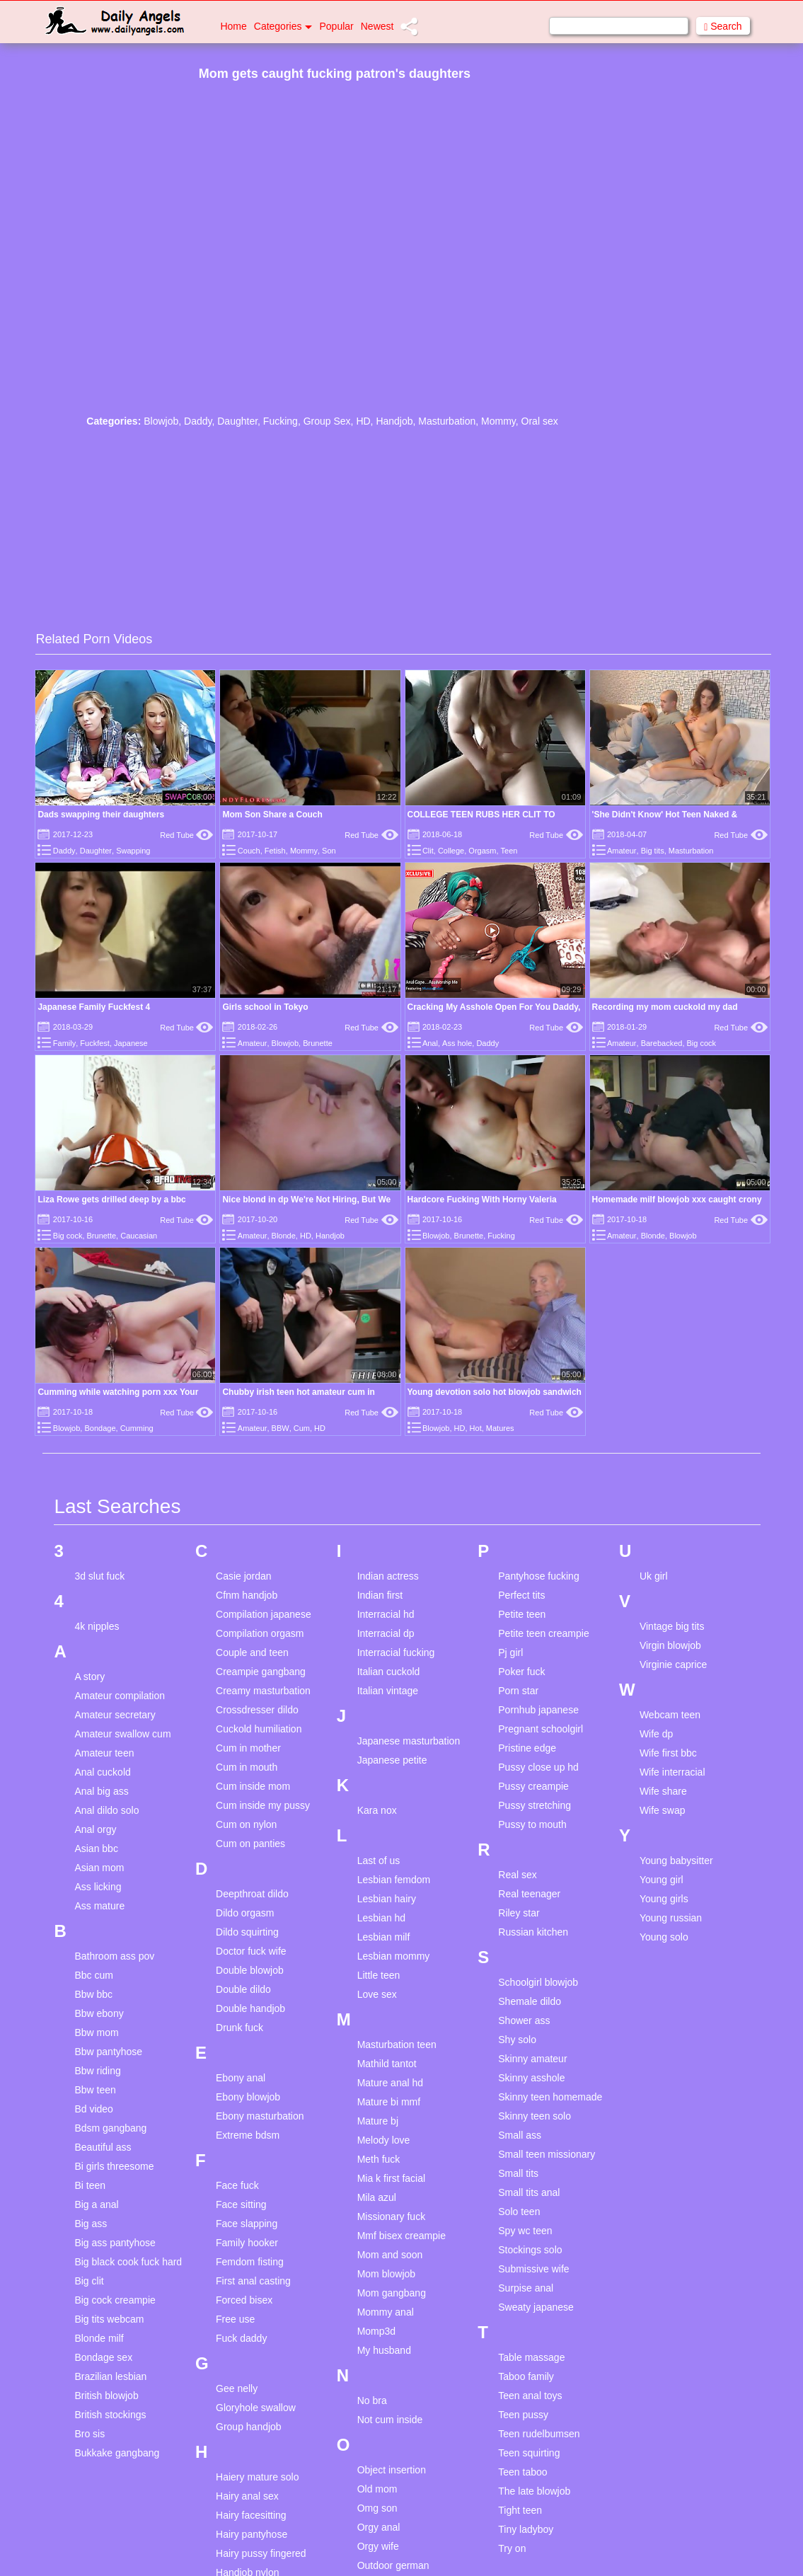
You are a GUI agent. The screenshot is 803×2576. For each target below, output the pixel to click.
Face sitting (241, 2204)
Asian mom (99, 1867)
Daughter (237, 421)
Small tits (518, 2173)
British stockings (110, 2414)
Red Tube (186, 835)
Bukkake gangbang (116, 2453)
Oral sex (539, 421)
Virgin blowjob (670, 1645)
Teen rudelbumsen (538, 2433)
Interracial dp (386, 1633)
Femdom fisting (250, 2261)
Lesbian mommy (393, 1956)
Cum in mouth (246, 1767)
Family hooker (247, 2242)
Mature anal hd (390, 2082)
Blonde (284, 1235)
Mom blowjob (386, 2273)
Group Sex (327, 421)
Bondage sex (103, 2357)
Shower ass (524, 2020)
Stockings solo (530, 2249)
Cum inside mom (253, 1786)
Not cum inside (390, 2419)
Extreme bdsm (247, 2135)
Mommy (498, 421)
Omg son (377, 2508)
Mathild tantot (387, 2063)
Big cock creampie (114, 2300)
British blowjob (106, 2395)
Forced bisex (244, 2300)
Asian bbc (95, 1848)
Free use (235, 2319)
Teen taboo (522, 2472)
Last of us (378, 1860)
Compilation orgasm (260, 1633)
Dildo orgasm (245, 1913)
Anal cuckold (102, 1772)
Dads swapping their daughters (100, 815)
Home (233, 26)
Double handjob (250, 2008)
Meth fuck (378, 2159)
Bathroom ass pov (114, 1956)
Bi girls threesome (114, 2166)
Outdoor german (393, 2565)
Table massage (531, 2357)
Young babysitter (676, 1860)
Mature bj (377, 2121)
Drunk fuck (239, 2027)
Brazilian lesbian (110, 2376)
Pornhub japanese (538, 1709)
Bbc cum (93, 1975)
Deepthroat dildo (252, 1893)
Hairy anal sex (247, 2496)
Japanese (131, 1043)
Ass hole (457, 1043)
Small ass (519, 2135)
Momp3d (376, 2331)
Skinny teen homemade (550, 2097)
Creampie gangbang (261, 1671)
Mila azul (376, 2197)
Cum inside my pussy (263, 1805)
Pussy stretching (534, 1805)
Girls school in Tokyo (265, 1007)
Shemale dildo (529, 2001)
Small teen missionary (546, 2154)
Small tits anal (529, 2192)
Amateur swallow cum (122, 1734)
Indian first (380, 1595)
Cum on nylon (246, 1824)
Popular (336, 26)
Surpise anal (525, 2288)
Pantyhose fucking (538, 1576)
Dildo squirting (247, 1932)
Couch (249, 850)
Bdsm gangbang (110, 2128)
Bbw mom (96, 2032)
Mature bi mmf (388, 2102)
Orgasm (482, 850)
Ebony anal (240, 2077)
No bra (372, 2400)
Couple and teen (252, 1652)
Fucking (280, 421)
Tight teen (520, 2510)
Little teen (378, 1975)
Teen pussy (523, 2414)
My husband (384, 2350)
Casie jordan (244, 1576)
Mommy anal (385, 2312)
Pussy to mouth (532, 1824)
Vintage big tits (672, 1626)
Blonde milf (98, 2338)
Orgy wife (378, 2546)
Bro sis (89, 2433)
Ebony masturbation (260, 2116)
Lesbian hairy (386, 1898)
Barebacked (662, 1043)
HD (363, 421)
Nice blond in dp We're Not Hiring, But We (306, 1199)
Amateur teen (104, 1753)
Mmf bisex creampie (401, 2235)
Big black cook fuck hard (128, 2261)
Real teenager (529, 1893)
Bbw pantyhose (108, 2051)
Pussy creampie (533, 1786)
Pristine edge (527, 1748)
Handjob (394, 421)
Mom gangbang (391, 2293)
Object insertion (391, 2470)
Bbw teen (94, 2089)
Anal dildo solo (106, 1810)
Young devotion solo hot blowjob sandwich (495, 1392)
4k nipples (96, 1626)
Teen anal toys (530, 2395)
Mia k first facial (391, 2178)
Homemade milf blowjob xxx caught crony (677, 1199)
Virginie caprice (673, 1664)
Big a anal (96, 2204)
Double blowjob (250, 1970)
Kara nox (377, 1810)
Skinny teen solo (534, 2116)
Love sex (377, 1994)
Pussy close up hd (538, 1767)
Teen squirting (529, 2453)
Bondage (99, 1428)
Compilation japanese (263, 1614)
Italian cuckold (388, 1671)
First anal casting (253, 2281)
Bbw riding (97, 2070)
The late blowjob (534, 2491)
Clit (428, 850)
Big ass (90, 2223)
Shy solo (517, 2039)
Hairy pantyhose (251, 2534)
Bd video (93, 2109)
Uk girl (654, 1576)
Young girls (664, 1898)
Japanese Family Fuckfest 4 (93, 1007)
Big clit (88, 2281)
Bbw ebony (98, 2013)
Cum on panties (250, 1843)
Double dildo (243, 1989)
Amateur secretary (114, 1714)
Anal (430, 1043)
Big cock (702, 1043)
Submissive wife (533, 2269)
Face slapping (246, 2223)
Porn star (518, 1690)
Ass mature (99, 1905)
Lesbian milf (383, 1937)
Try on (512, 2548)
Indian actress (388, 1576)
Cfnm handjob (246, 1595)
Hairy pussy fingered (261, 2553)
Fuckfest (95, 1043)
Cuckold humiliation (258, 1729)
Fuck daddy (241, 2338)
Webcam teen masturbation (670, 1720)
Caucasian (138, 1235)
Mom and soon (390, 2254)
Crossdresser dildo (257, 1709)
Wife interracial (672, 1772)
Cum (302, 1428)
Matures (500, 1428)
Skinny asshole (531, 2077)
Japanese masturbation (409, 1741)
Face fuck (237, 2185)
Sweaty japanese (536, 2307)
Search (722, 27)
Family (64, 1043)
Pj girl (510, 1652)
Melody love (383, 2140)
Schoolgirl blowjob (538, 1982)
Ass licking (97, 1886)
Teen (509, 850)
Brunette (318, 1043)
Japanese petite (392, 1760)
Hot (476, 1428)
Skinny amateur (532, 2058)
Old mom (377, 2489)
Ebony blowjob (248, 2097)
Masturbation (446, 421)
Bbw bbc (93, 1994)
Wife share (663, 1791)
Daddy (198, 421)
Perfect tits (521, 1595)
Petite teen (521, 1614)
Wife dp (656, 1734)
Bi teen (89, 2185)
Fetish (275, 850)
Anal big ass (101, 1791)
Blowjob (161, 421)
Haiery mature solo (257, 2477)
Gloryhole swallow (256, 2407)
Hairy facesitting (251, 2515)
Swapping (133, 850)
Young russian (671, 1918)
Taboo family (526, 2376)
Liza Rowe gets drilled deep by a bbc (111, 1199)
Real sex (517, 1874)
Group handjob (249, 2426)
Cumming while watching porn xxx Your (117, 1392)
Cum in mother (248, 1748)
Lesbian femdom (394, 1879)
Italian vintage (387, 1690)
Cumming (137, 1428)
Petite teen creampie (543, 1633)
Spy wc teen (525, 2230)
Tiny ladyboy (525, 2529)
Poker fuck (521, 1671)
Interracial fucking (396, 1652)
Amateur (622, 850)
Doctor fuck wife (251, 1951)
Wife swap (663, 1810)
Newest (377, 26)
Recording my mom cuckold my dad (665, 1007)
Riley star (518, 1913)
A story (89, 1676)
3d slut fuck (99, 1576)
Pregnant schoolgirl (540, 1729)
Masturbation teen (397, 2044)
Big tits (652, 850)
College (451, 850)
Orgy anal (378, 2527)
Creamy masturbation (263, 1690)
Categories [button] (283, 26)
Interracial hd (386, 1614)
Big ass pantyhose (114, 2242)
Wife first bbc (668, 1753)
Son (329, 850)
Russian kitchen (533, 1932)
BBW (280, 1428)
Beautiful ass (102, 2147)
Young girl (661, 1879)
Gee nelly (237, 2388)
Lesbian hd (381, 1918)
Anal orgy (95, 1829)
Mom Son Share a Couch (272, 815)
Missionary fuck (391, 2216)
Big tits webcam (109, 2319)
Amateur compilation (119, 1695)
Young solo (664, 1937)
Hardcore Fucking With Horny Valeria (482, 1199)
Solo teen (519, 2211)
